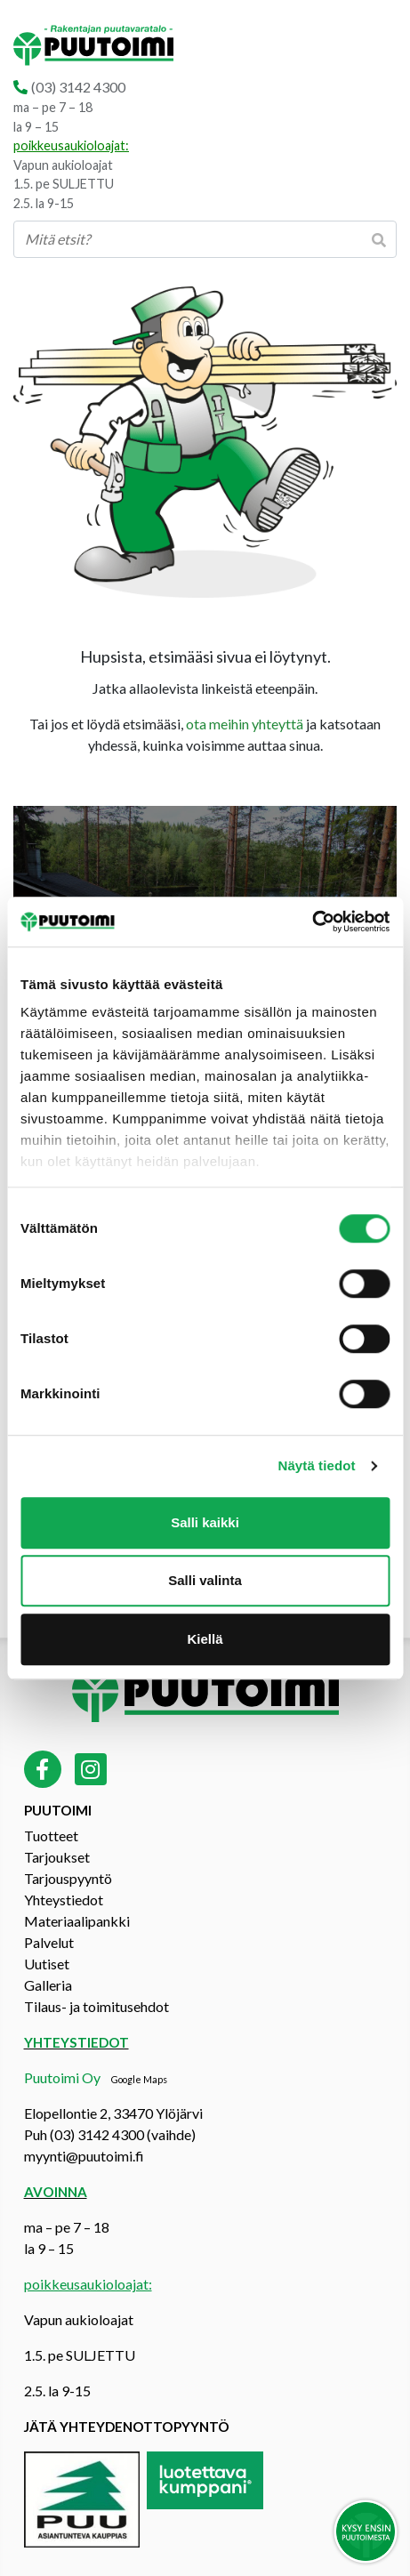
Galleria (48, 1984)
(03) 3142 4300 (78, 86)
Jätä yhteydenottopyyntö (126, 2427)
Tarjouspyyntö (68, 1878)
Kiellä (204, 1638)
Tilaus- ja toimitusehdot (96, 2006)
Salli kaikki (205, 1522)
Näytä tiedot (317, 1465)
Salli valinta (205, 1580)
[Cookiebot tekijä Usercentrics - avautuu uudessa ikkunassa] (312, 921)
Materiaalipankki (77, 1920)
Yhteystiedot (63, 1899)
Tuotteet (51, 1835)
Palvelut (49, 1942)
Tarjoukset (57, 1856)
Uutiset (46, 1963)
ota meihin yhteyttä (244, 723)
